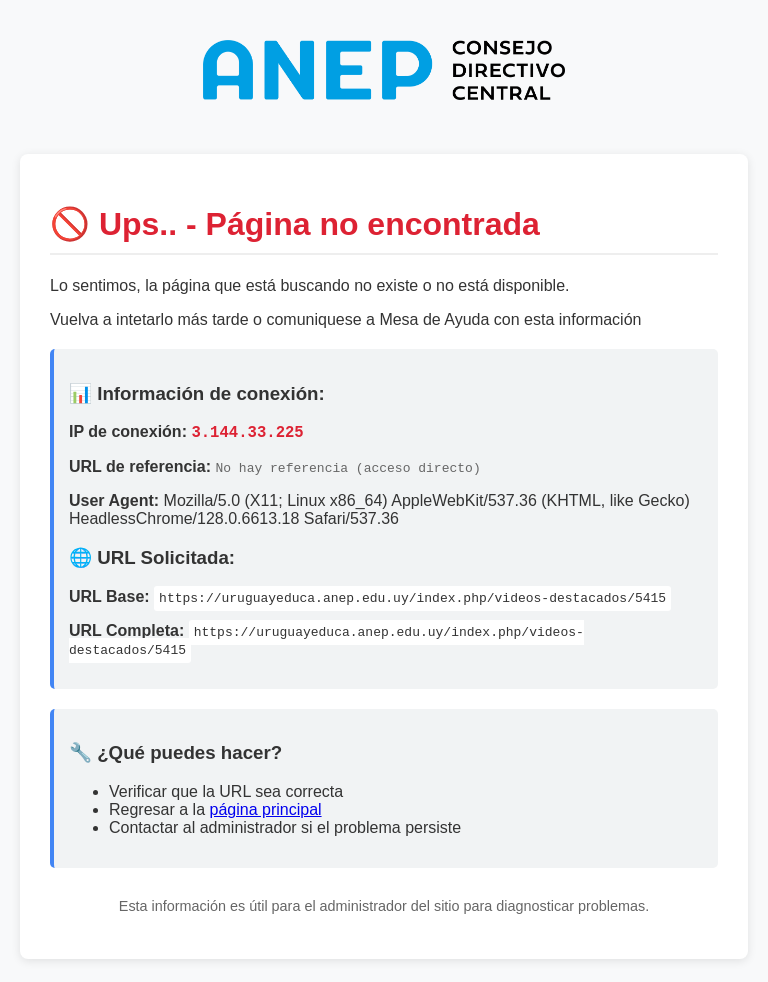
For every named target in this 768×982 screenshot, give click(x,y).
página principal (266, 812)
